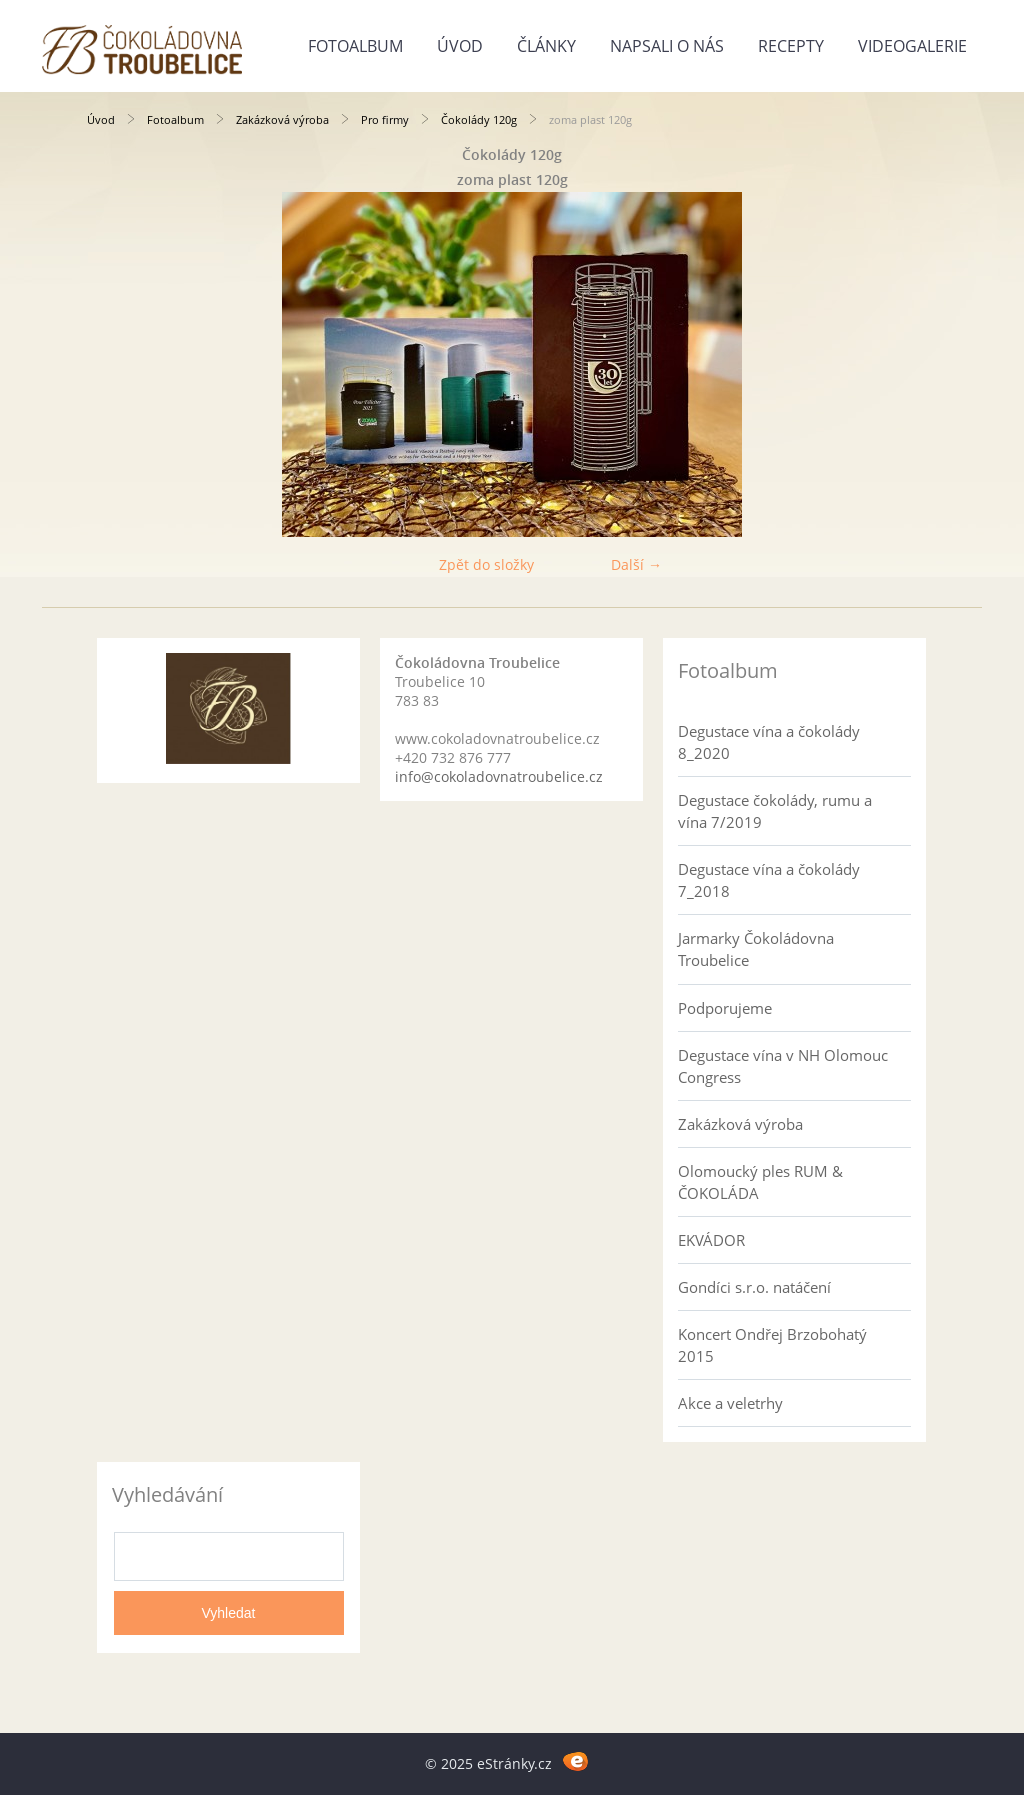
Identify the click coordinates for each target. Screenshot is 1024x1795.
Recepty (791, 46)
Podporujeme (725, 1008)
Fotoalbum (355, 46)
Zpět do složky (486, 564)
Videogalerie (912, 46)
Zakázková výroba (282, 119)
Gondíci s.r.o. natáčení (754, 1287)
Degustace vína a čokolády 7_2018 (769, 880)
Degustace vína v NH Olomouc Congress (783, 1066)
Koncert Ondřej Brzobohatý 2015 (772, 1345)
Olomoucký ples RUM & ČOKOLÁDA (760, 1182)
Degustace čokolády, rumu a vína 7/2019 (775, 811)
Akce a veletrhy (730, 1403)
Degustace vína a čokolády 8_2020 (769, 742)
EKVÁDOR (711, 1240)
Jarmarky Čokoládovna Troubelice (756, 949)
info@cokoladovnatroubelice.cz (499, 776)
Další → (636, 564)
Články (546, 46)
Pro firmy (385, 119)
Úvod (460, 46)
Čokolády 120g (479, 119)
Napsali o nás (667, 46)
